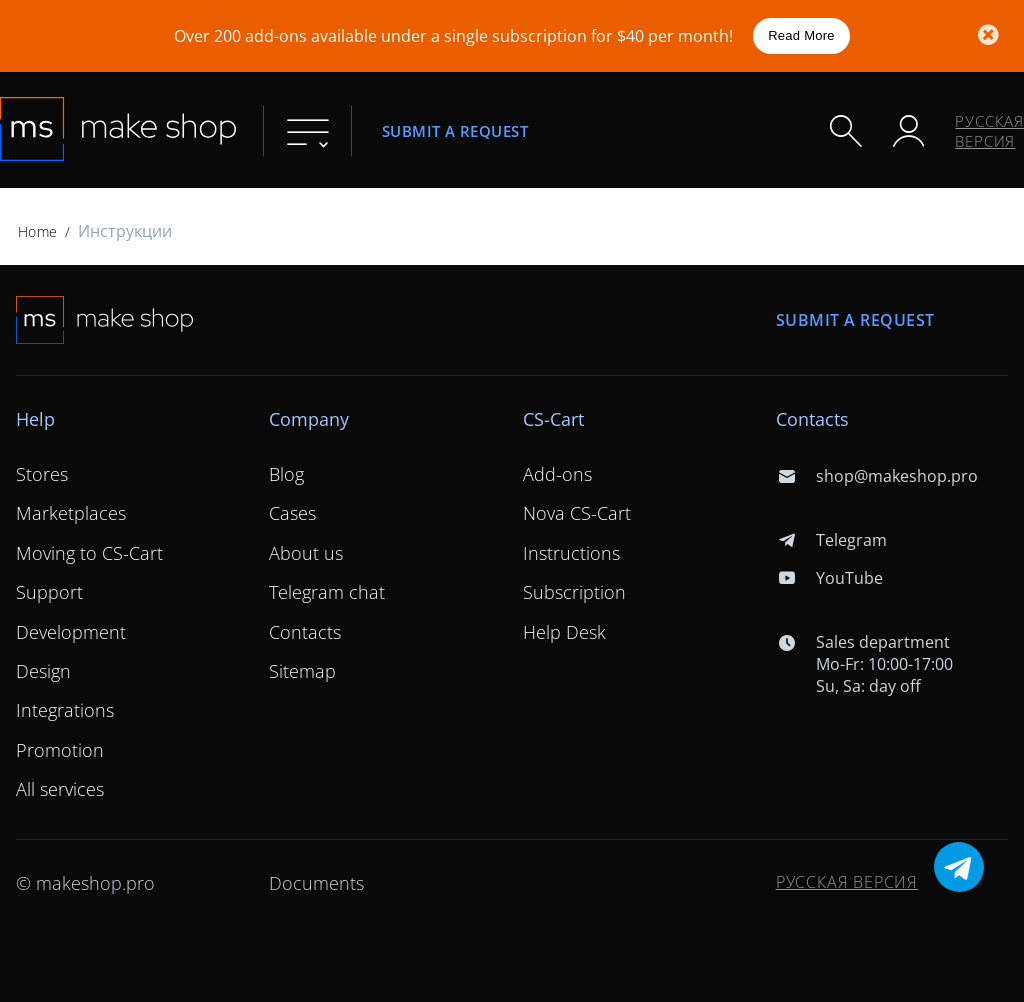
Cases (292, 513)
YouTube (829, 578)
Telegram (831, 540)
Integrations (65, 710)
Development (71, 632)
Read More (801, 35)
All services (60, 789)
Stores (42, 474)
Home (37, 231)
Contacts (305, 632)
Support (49, 592)
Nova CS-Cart (577, 513)
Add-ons (557, 474)
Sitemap (302, 671)
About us (306, 553)
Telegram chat (327, 592)
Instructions (571, 553)
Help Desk (564, 632)
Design (43, 671)
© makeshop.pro (85, 883)
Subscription (574, 592)
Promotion (60, 750)
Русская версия (989, 131)
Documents (316, 883)
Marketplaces (71, 513)
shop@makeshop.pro (877, 476)
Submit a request (455, 130)
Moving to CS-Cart (89, 553)
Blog (286, 474)
